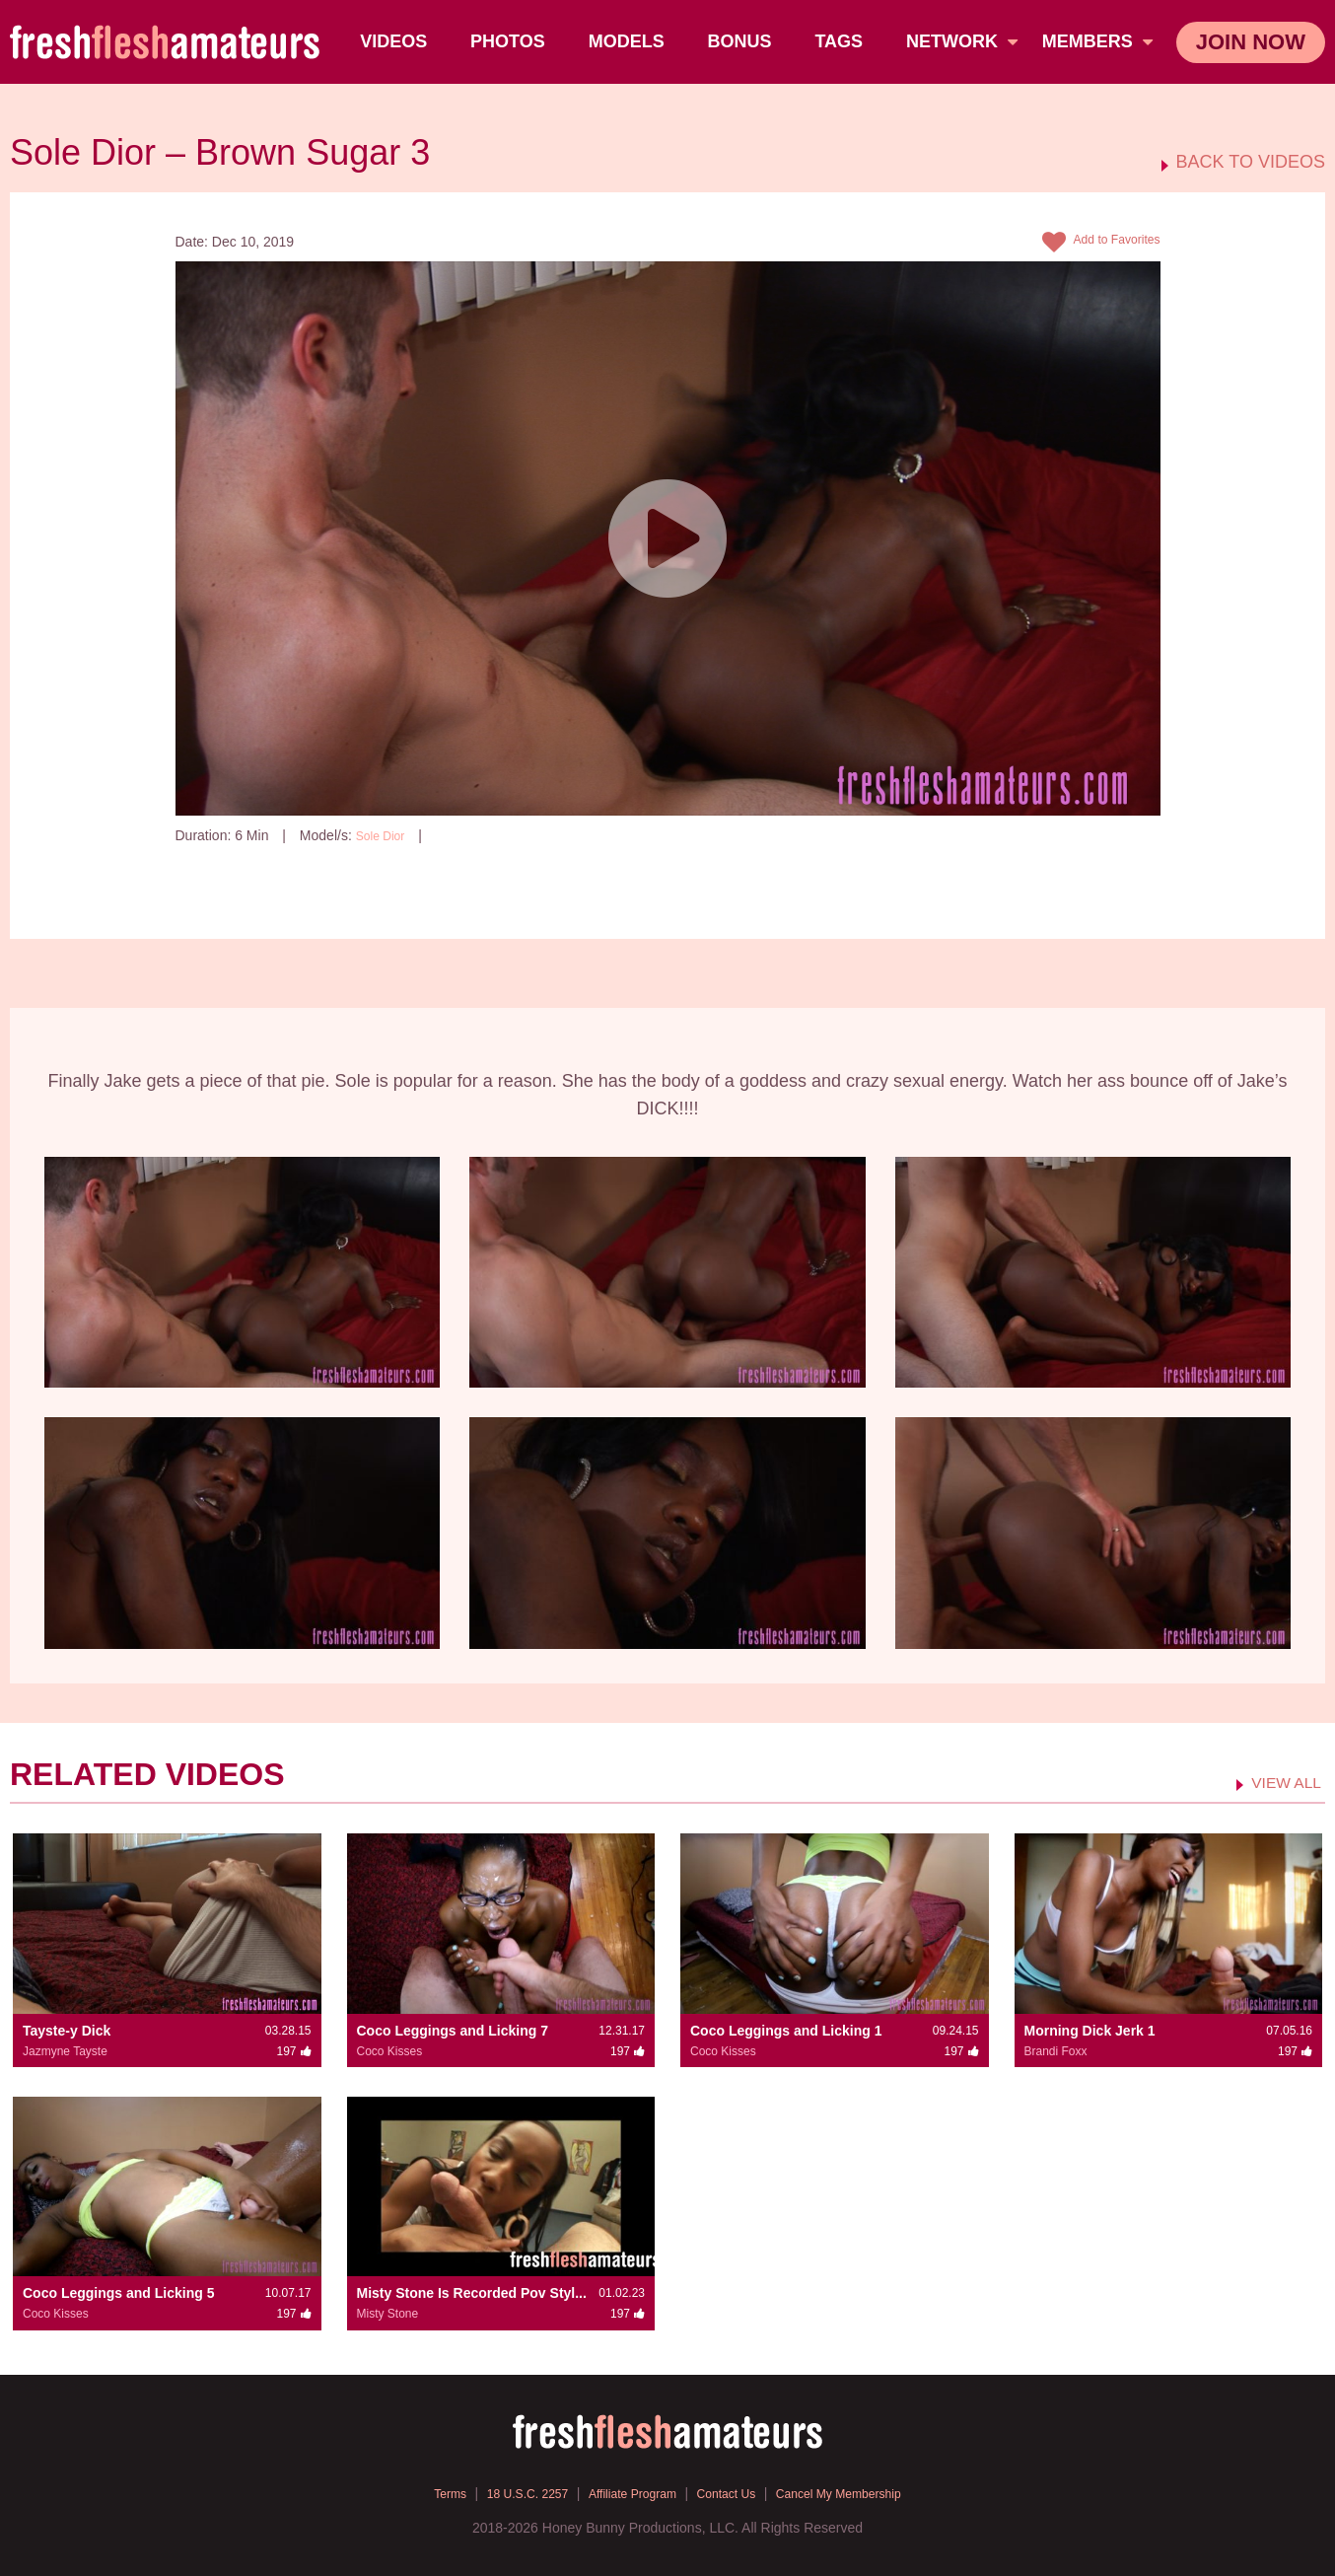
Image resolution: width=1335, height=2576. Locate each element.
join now (1250, 42)
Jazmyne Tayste (65, 2050)
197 (463, 835)
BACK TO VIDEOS (1250, 162)
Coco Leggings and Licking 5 (118, 2293)
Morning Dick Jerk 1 (1090, 2030)
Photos (510, 41)
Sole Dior (384, 835)
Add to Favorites (1093, 242)
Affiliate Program (626, 2492)
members (1097, 41)
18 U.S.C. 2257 (507, 2492)
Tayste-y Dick (66, 2030)
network (964, 41)
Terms (420, 2492)
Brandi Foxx (1056, 2050)
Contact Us (733, 2492)
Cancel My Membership (860, 2492)
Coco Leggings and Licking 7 (452, 2030)
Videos (396, 41)
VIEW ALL (1280, 1781)
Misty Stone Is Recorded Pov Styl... (472, 2293)
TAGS (841, 41)
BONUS (742, 41)
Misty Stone (388, 2314)
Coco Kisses (390, 2050)
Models (629, 41)
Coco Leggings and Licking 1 (785, 2030)
